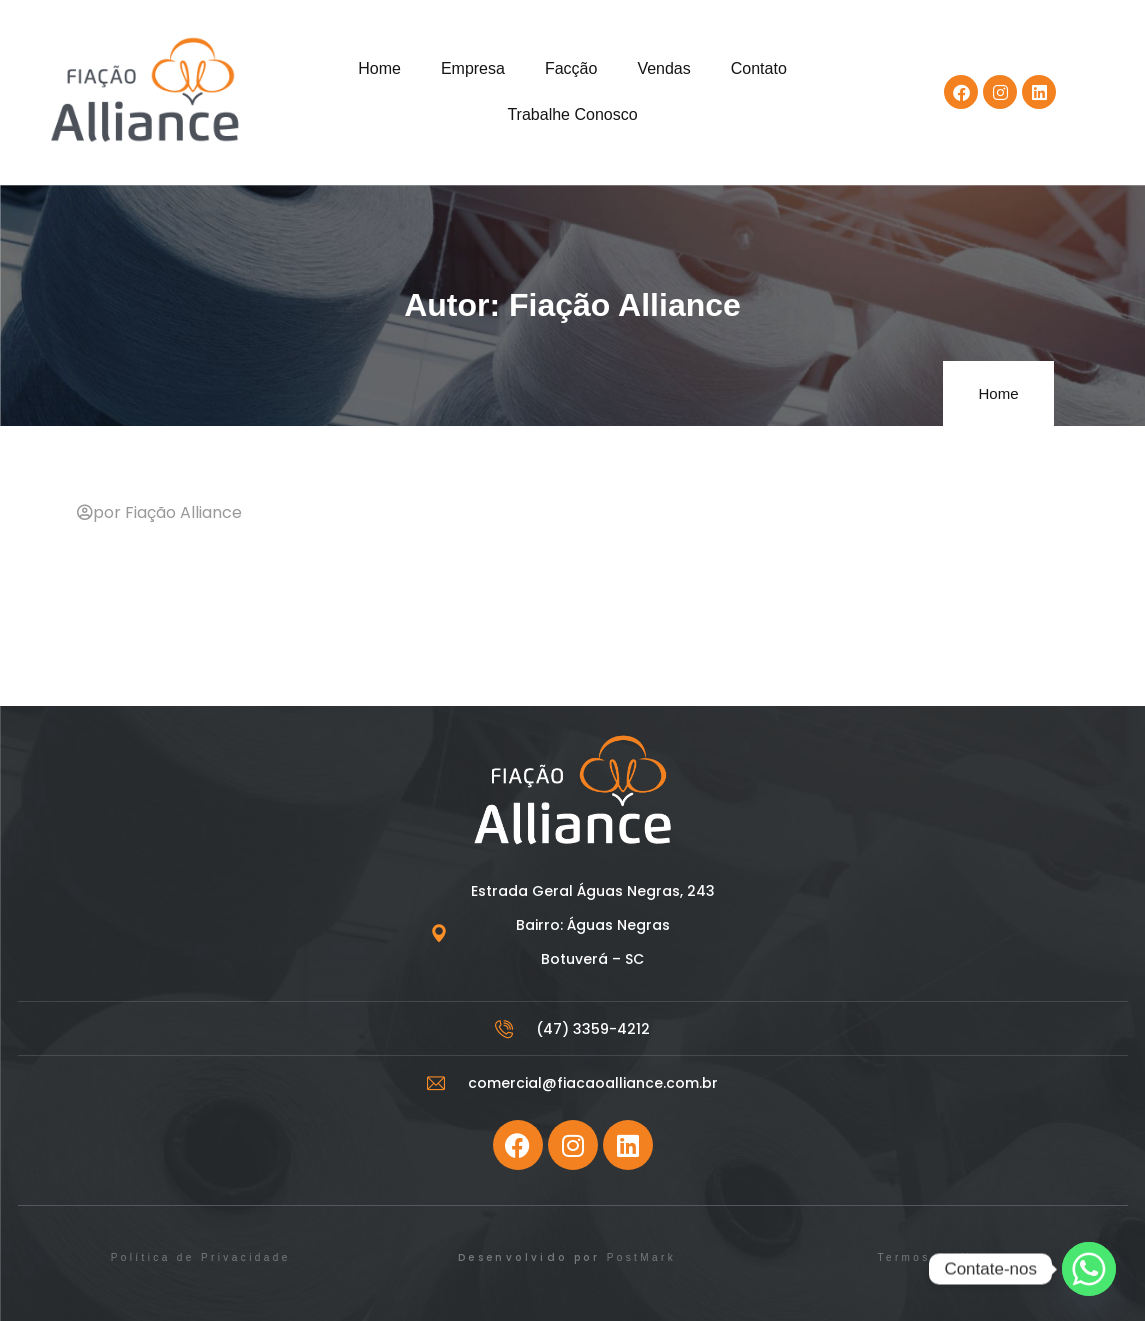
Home (379, 68)
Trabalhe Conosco (572, 114)
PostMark (641, 1257)
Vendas (663, 68)
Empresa (473, 68)
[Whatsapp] (1089, 1269)
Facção (571, 68)
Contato (759, 68)
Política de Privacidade (201, 1257)
